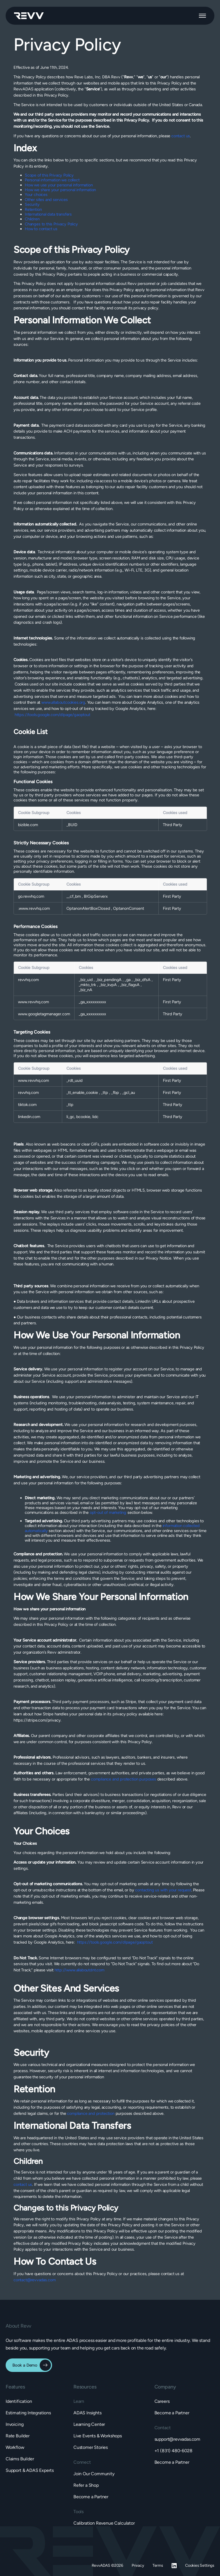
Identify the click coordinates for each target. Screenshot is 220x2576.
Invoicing (14, 2424)
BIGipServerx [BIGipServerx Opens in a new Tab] (96, 896)
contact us (180, 135)
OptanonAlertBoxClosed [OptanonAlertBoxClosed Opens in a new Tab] (88, 908)
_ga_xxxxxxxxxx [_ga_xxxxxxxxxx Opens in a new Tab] (92, 1001)
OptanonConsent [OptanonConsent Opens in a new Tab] (128, 908)
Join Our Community (94, 2473)
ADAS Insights (87, 2412)
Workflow (15, 2447)
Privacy (138, 2565)
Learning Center (89, 2424)
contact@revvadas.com (34, 2279)
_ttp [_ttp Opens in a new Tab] (105, 1092)
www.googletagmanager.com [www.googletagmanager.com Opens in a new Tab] (44, 1013)
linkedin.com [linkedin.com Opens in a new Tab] (29, 1116)
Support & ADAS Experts (30, 2470)
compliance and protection (91, 2113)
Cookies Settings (199, 2565)
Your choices (36, 194)
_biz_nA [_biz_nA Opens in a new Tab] (85, 989)
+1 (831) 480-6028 (173, 2450)
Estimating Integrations (28, 2412)
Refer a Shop (86, 2485)
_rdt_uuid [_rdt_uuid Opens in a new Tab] (74, 1080)
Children (32, 218)
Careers (162, 2401)
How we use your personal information (59, 185)
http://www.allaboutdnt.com (79, 1969)
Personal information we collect (52, 179)
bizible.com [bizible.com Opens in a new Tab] (28, 824)
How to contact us (41, 228)
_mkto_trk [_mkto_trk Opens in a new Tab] (88, 984)
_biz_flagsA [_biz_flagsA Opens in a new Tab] (130, 984)
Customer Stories (90, 2447)
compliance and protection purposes (123, 1779)
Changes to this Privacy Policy (51, 224)
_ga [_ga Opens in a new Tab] (128, 979)
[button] (202, 16)
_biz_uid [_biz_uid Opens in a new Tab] (86, 979)
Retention (33, 209)
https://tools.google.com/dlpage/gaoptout (52, 714)
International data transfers (48, 214)
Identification (19, 2401)
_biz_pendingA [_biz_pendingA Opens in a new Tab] (109, 979)
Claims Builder (20, 2458)
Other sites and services (46, 199)
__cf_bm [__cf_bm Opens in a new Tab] (74, 896)
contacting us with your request (163, 1889)
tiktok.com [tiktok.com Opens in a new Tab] (27, 1104)
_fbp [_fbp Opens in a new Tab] (115, 1092)
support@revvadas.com (177, 2439)
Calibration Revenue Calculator (104, 2523)
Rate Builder (18, 2435)
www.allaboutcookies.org (63, 702)
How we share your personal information (60, 189)
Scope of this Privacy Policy (49, 175)
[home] (29, 15)
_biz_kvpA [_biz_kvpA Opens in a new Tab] (108, 984)
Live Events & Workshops (97, 2435)
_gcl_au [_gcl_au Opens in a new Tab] (128, 1092)
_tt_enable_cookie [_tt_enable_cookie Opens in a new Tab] (82, 1092)
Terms (157, 2565)
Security (32, 204)
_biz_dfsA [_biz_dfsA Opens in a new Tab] (143, 979)
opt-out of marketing (108, 1512)
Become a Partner (90, 2496)
